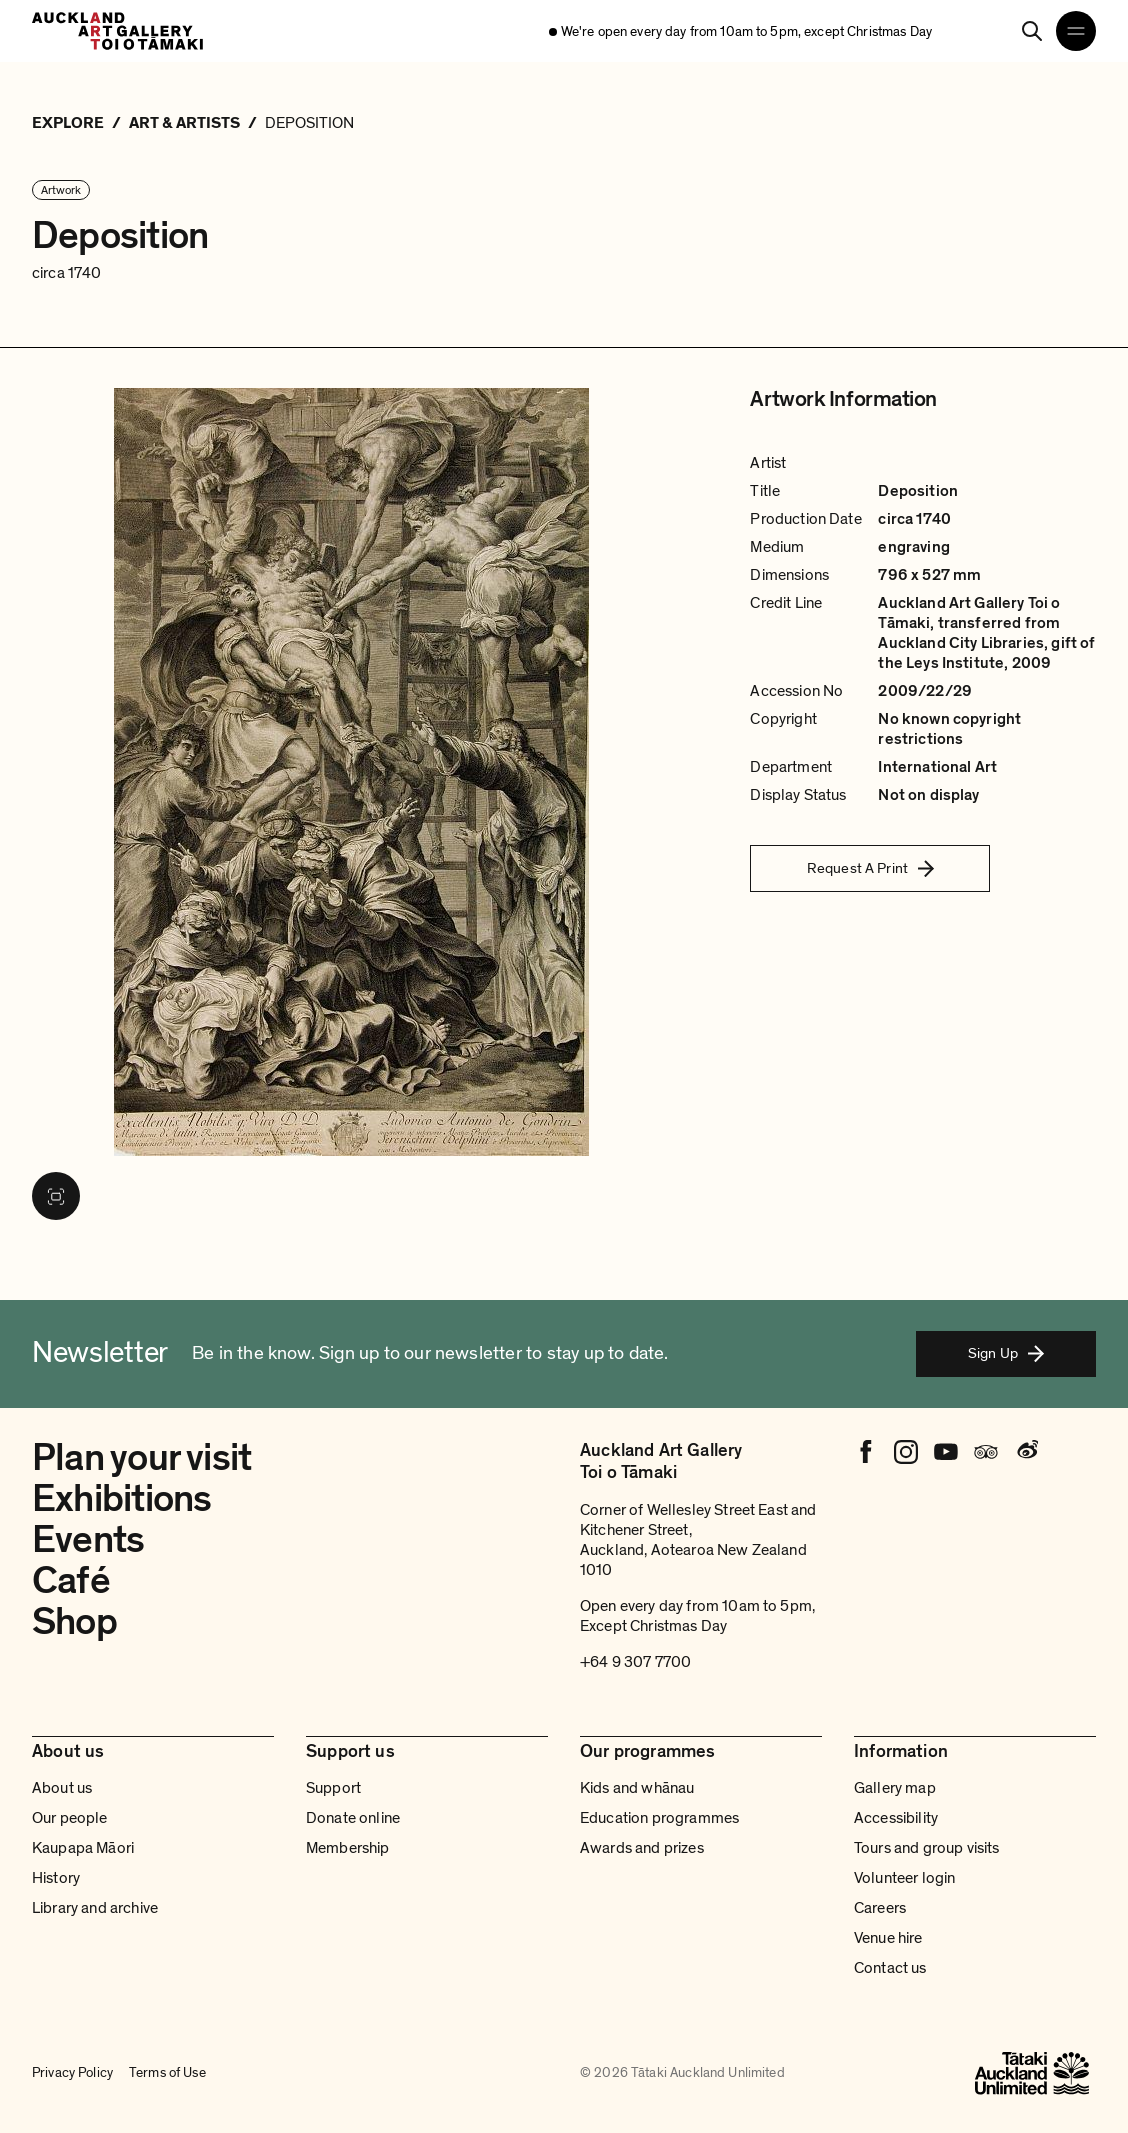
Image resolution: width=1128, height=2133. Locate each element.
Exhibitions (121, 1499)
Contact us (890, 1968)
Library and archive (95, 1908)
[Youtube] (946, 1452)
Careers (880, 1908)
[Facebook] (866, 1452)
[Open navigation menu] (1076, 31)
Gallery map (895, 1788)
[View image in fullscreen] (56, 1196)
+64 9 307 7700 (635, 1662)
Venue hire (888, 1938)
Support (333, 1788)
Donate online (353, 1818)
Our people (70, 1818)
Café (71, 1581)
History (56, 1878)
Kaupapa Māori (83, 1848)
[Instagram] (906, 1452)
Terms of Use (167, 2073)
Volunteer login (904, 1878)
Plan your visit (141, 1458)
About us (62, 1788)
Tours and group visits (927, 1848)
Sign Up (1006, 1353)
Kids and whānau (637, 1788)
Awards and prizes (642, 1848)
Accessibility (896, 1818)
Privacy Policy (72, 2073)
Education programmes (659, 1818)
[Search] (1032, 31)
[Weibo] (1026, 1452)
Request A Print (870, 868)
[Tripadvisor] (986, 1452)
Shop (74, 1622)
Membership (348, 1848)
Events (88, 1540)
